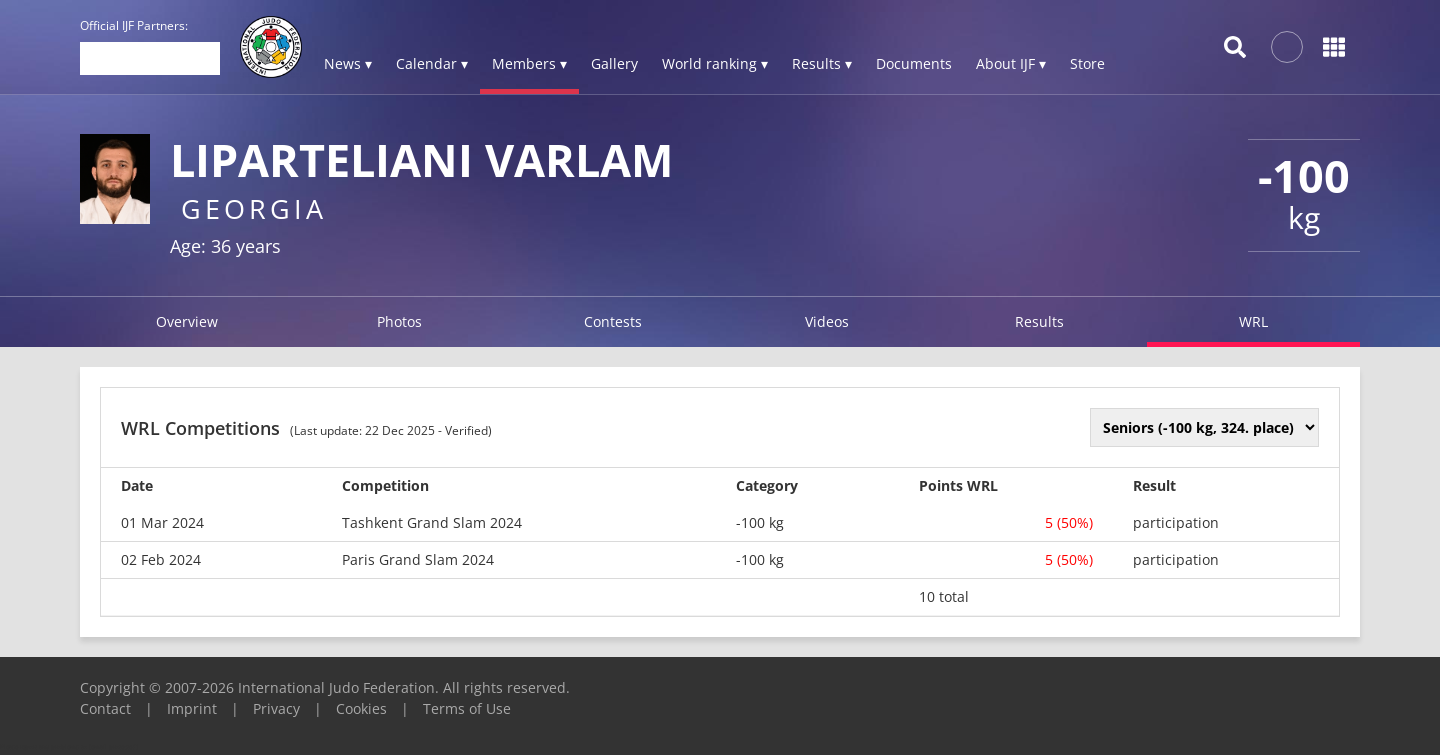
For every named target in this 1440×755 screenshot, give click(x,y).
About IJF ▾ (1011, 63)
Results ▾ (822, 63)
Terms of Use (467, 708)
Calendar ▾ (432, 63)
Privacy (276, 708)
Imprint (192, 708)
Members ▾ (529, 63)
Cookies (361, 708)
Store (1087, 63)
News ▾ (348, 63)
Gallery (614, 63)
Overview (187, 321)
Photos (399, 321)
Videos (827, 321)
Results (1039, 321)
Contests (613, 321)
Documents (914, 63)
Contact (105, 708)
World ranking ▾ (715, 63)
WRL (1253, 321)
